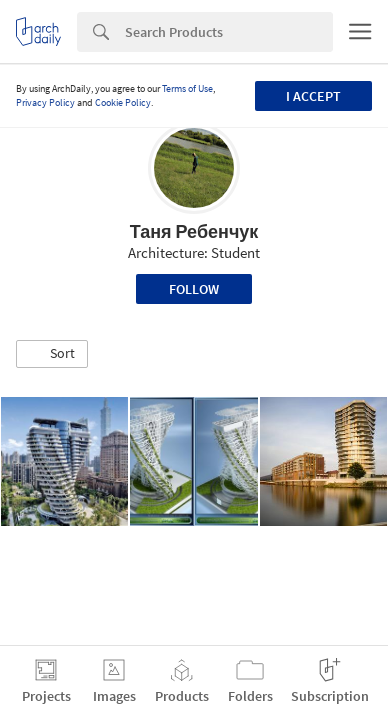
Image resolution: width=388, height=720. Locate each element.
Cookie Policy (123, 102)
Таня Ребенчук (194, 231)
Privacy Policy (45, 102)
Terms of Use (187, 88)
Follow (194, 289)
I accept (313, 96)
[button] (52, 354)
